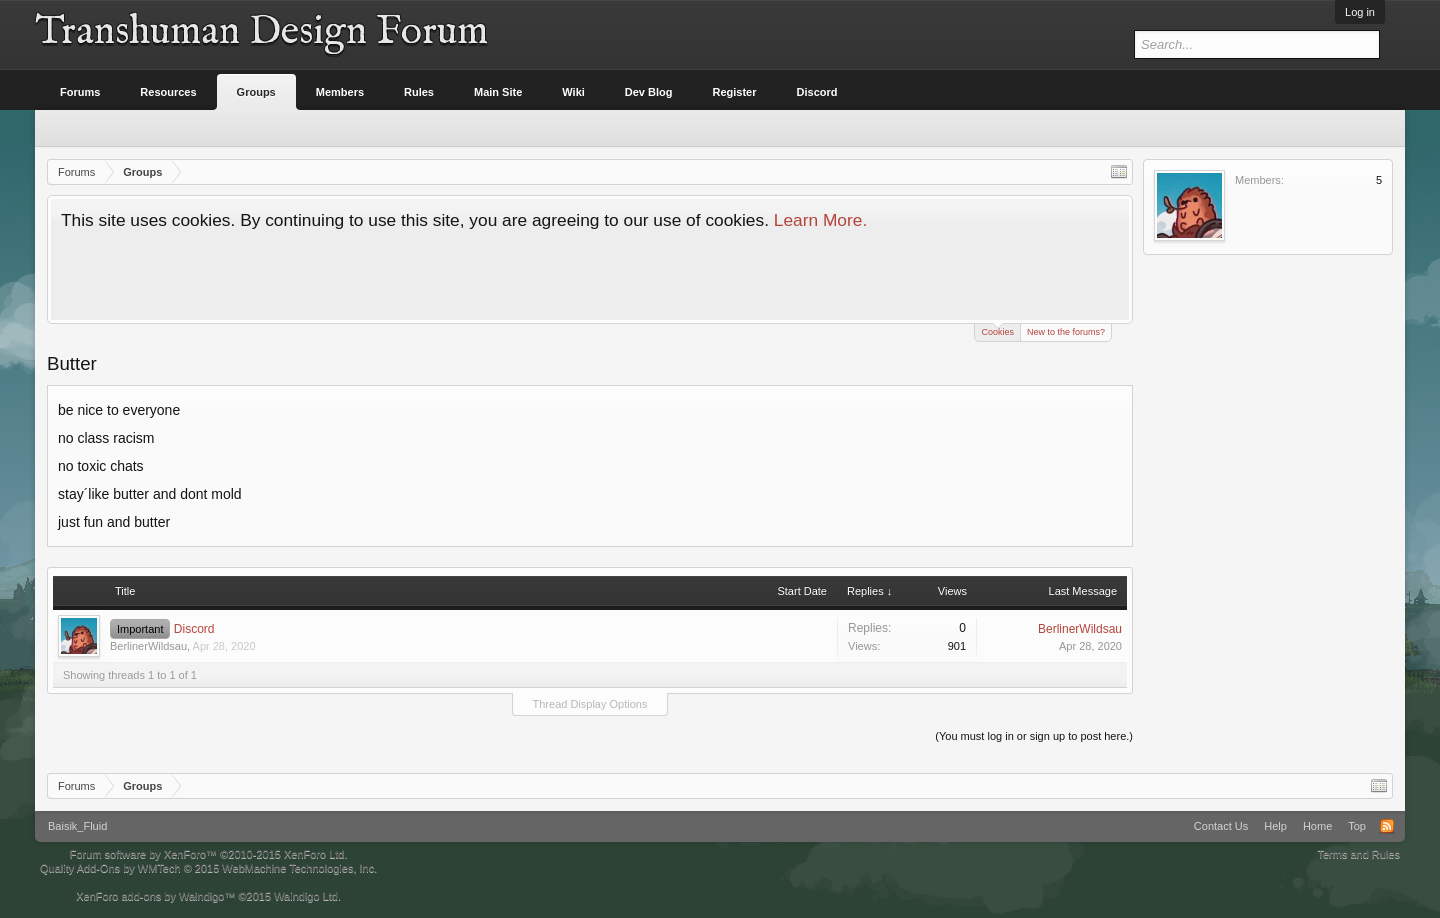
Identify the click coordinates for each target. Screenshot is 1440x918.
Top (1357, 826)
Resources (168, 92)
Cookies (997, 330)
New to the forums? (1066, 332)
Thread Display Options (590, 704)
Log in (1360, 12)
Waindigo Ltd (306, 896)
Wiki (573, 92)
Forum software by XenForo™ (209, 854)
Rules (419, 92)
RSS (1387, 826)
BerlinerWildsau (148, 646)
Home (1317, 826)
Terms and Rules (1358, 854)
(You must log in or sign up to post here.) (1034, 736)
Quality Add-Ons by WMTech (208, 868)
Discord (194, 629)
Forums (80, 92)
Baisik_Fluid (77, 826)
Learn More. (820, 220)
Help (1275, 826)
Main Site (498, 92)
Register (735, 92)
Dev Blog (649, 92)
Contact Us (1221, 826)
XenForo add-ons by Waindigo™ (155, 896)
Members (340, 92)
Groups (256, 92)
